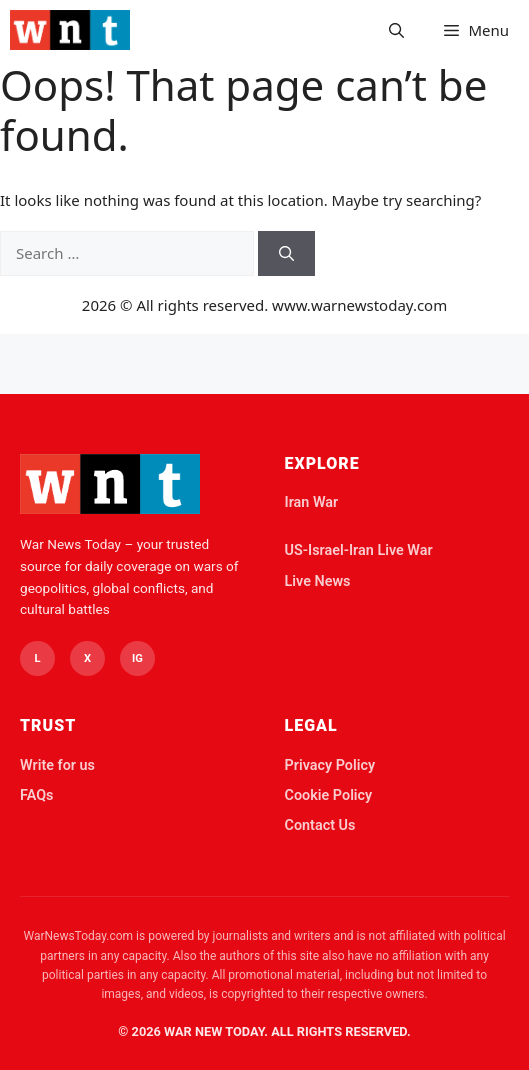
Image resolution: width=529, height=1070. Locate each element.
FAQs (36, 795)
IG (137, 658)
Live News (318, 581)
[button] (396, 30)
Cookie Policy (329, 795)
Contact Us (320, 825)
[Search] (286, 253)
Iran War (312, 502)
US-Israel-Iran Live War (359, 550)
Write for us (57, 765)
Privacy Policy (330, 765)
